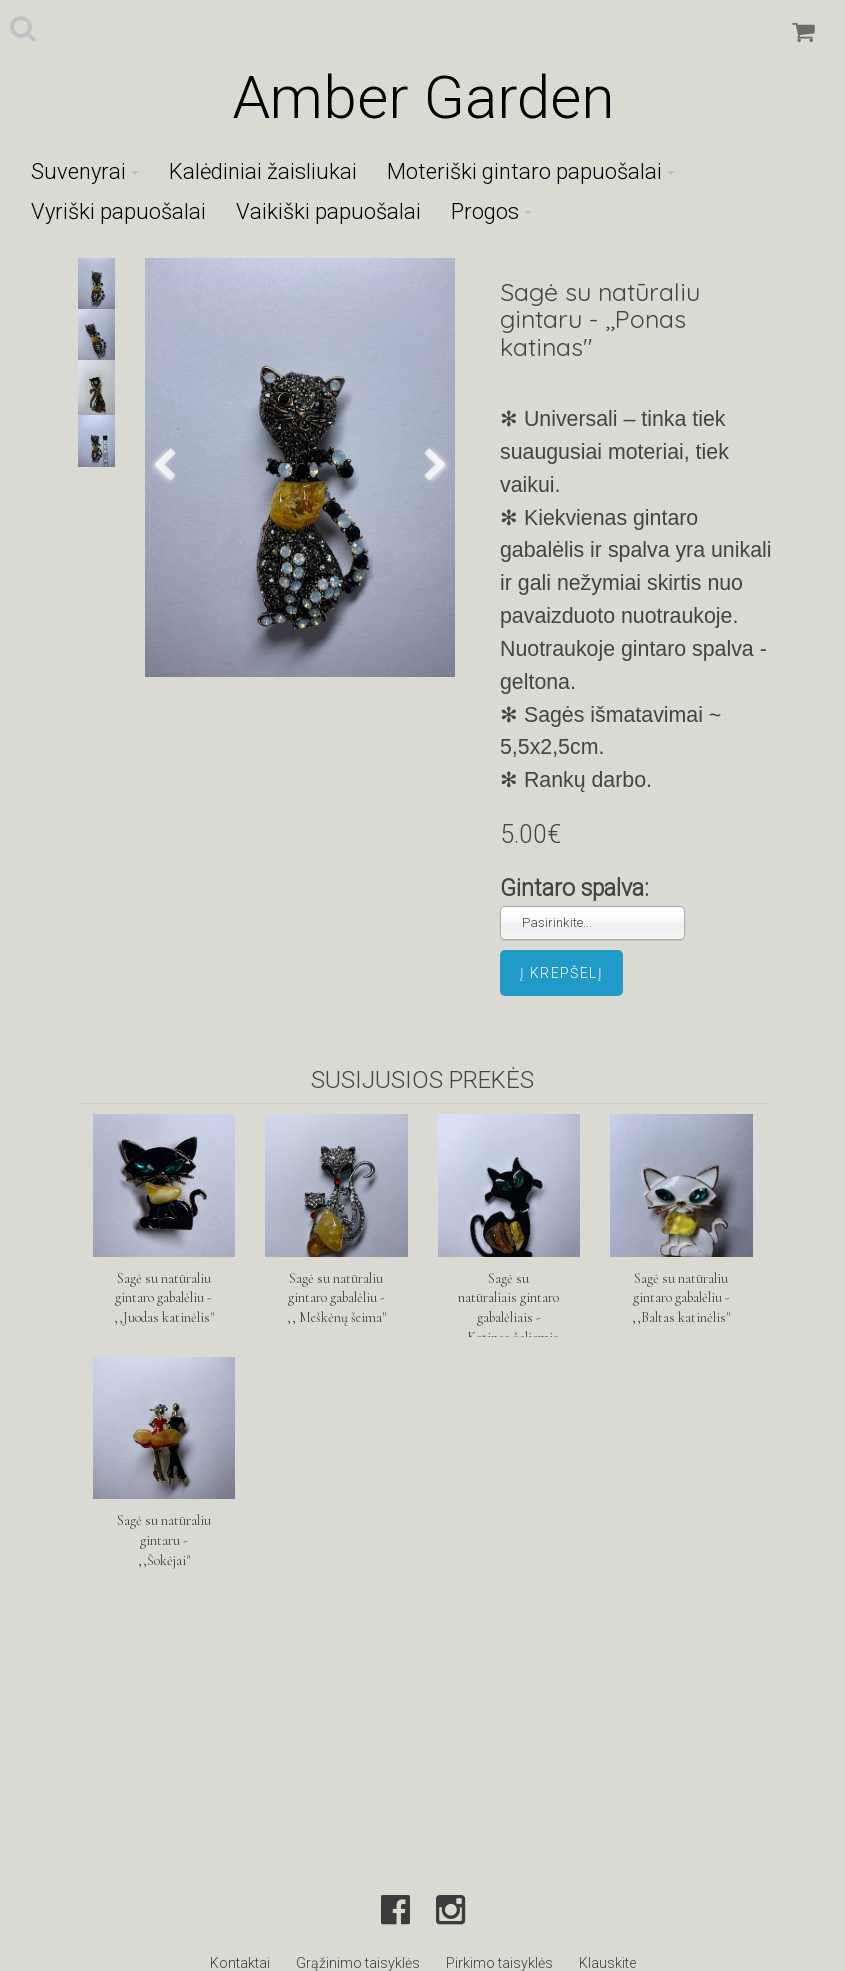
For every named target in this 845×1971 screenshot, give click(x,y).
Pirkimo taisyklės (499, 1963)
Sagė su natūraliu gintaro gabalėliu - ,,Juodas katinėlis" (164, 1298)
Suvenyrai (85, 171)
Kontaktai (240, 1963)
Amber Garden (423, 97)
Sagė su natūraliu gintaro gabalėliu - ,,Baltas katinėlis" (681, 1298)
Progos (491, 211)
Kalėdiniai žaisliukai (263, 171)
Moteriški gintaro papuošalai (531, 171)
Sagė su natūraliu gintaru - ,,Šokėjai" (164, 1540)
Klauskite (607, 1963)
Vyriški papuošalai (118, 211)
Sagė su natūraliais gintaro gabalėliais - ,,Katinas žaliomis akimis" (508, 1318)
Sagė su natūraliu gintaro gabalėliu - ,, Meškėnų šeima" (336, 1298)
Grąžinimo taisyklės (358, 1963)
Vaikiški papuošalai (328, 211)
